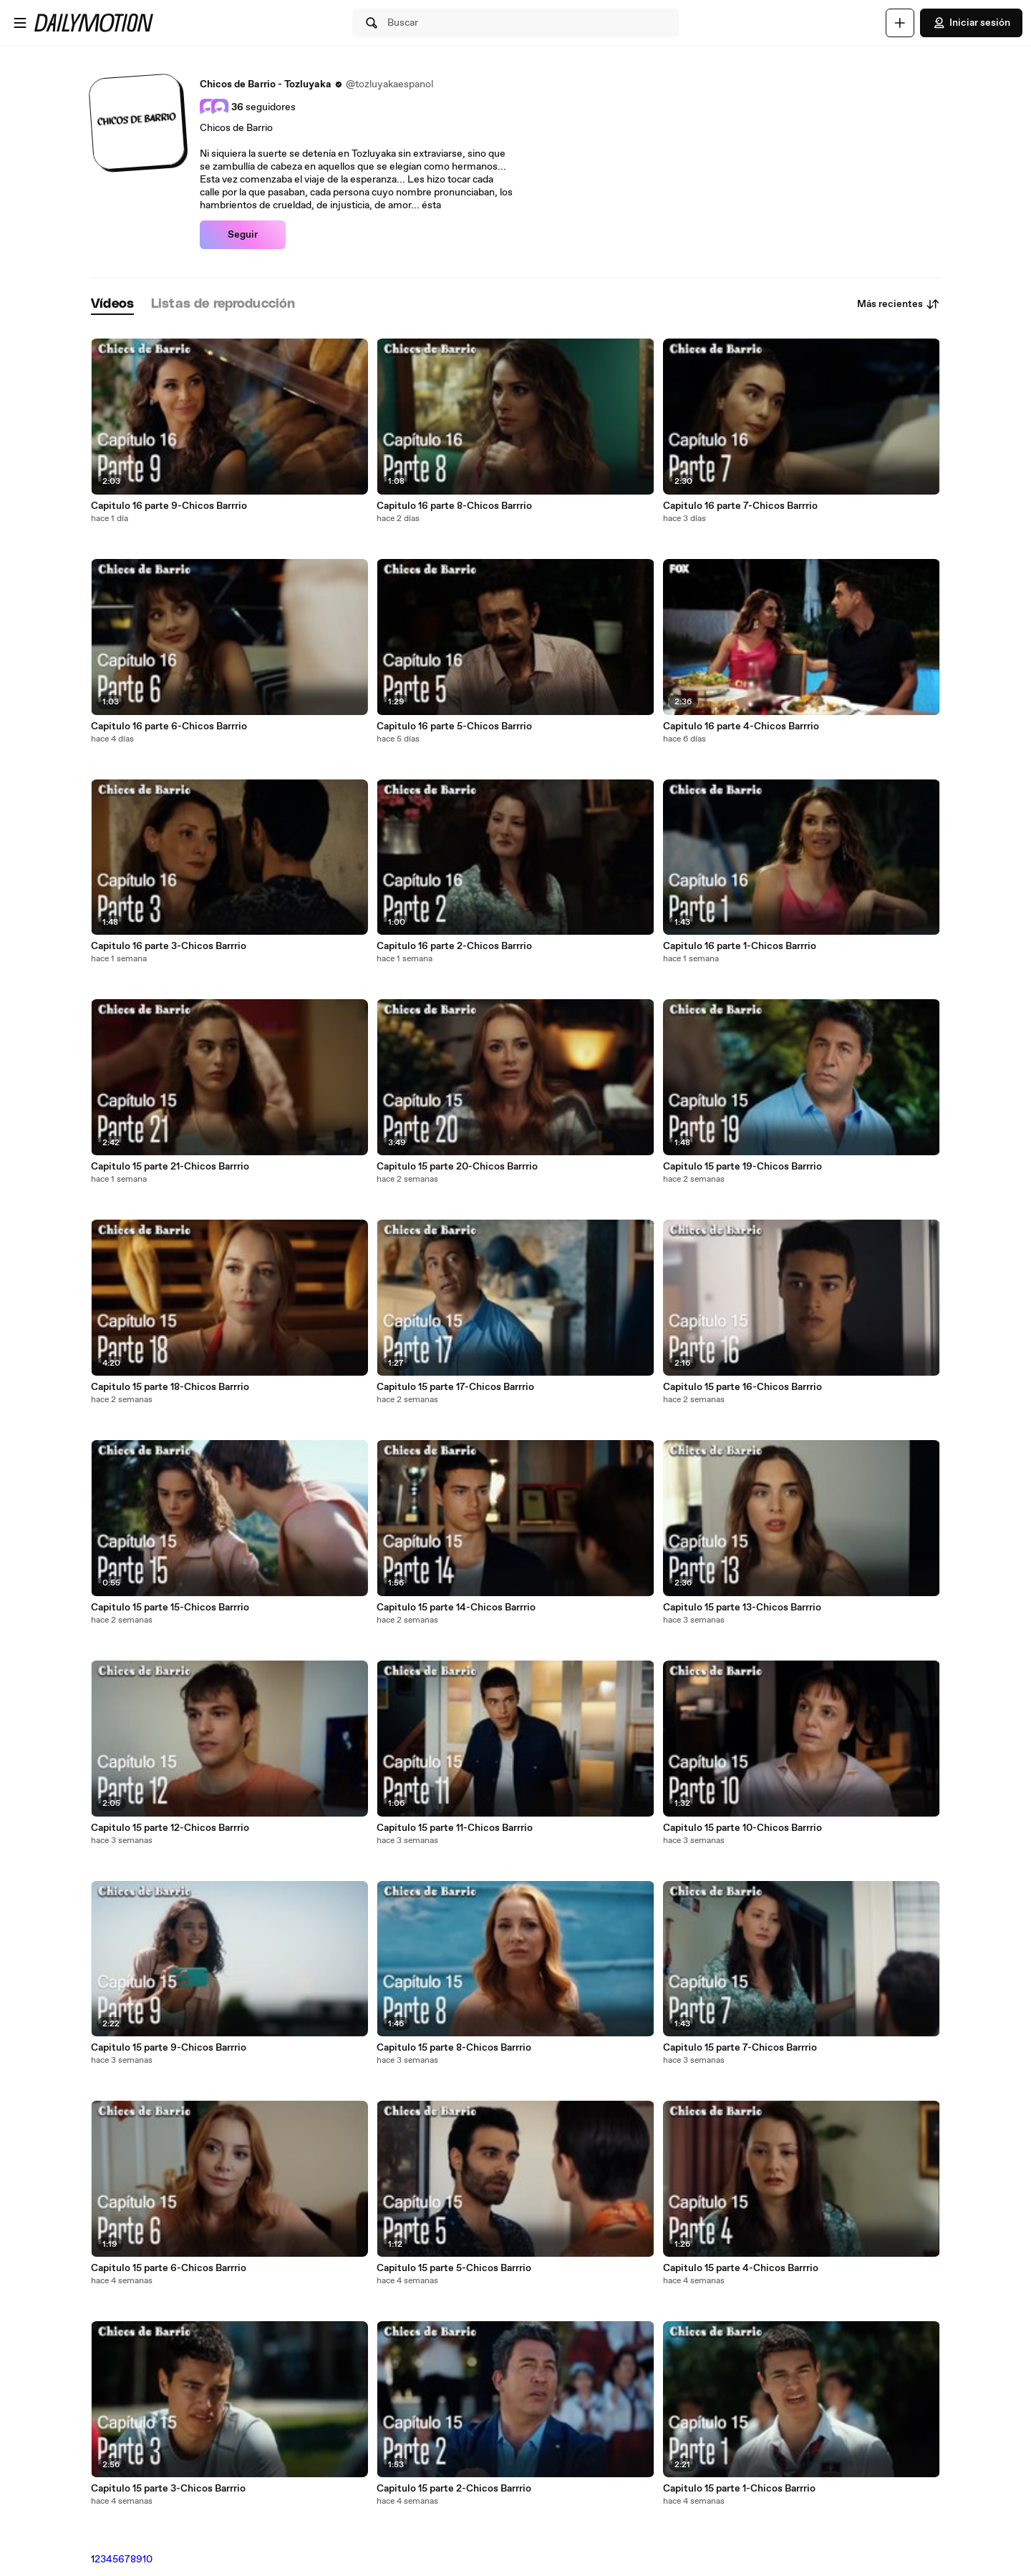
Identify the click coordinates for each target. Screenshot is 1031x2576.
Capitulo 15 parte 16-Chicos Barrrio (742, 1387)
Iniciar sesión (971, 23)
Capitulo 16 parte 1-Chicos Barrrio (739, 946)
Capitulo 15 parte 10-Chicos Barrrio (742, 1828)
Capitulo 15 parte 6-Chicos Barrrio (168, 2268)
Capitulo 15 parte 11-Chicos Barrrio (455, 1828)
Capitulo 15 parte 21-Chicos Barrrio (170, 1166)
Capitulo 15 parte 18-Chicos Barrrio (170, 1387)
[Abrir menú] (20, 23)
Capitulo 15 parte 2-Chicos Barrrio (454, 2488)
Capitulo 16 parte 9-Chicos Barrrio (169, 506)
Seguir (243, 234)
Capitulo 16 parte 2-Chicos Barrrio (454, 946)
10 (147, 2559)
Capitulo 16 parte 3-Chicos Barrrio (168, 946)
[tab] (112, 305)
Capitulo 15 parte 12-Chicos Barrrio (170, 1828)
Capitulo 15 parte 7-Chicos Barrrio (740, 2047)
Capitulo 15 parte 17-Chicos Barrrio (455, 1387)
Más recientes (898, 304)
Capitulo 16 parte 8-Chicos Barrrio (454, 506)
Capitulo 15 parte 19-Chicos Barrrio (742, 1166)
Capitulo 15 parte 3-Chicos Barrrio (168, 2488)
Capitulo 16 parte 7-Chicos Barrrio (740, 506)
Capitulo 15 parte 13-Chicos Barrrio (742, 1607)
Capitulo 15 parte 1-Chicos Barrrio (739, 2488)
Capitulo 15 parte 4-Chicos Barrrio (740, 2268)
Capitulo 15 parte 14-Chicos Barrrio (456, 1607)
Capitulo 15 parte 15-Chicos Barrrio (170, 1607)
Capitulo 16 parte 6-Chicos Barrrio (169, 726)
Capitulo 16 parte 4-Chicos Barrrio (741, 726)
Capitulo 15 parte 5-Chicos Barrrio (454, 2268)
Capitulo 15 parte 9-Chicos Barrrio (168, 2047)
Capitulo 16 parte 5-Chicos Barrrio (454, 726)
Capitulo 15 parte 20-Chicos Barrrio (457, 1166)
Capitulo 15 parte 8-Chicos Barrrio (454, 2047)
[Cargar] (900, 23)
